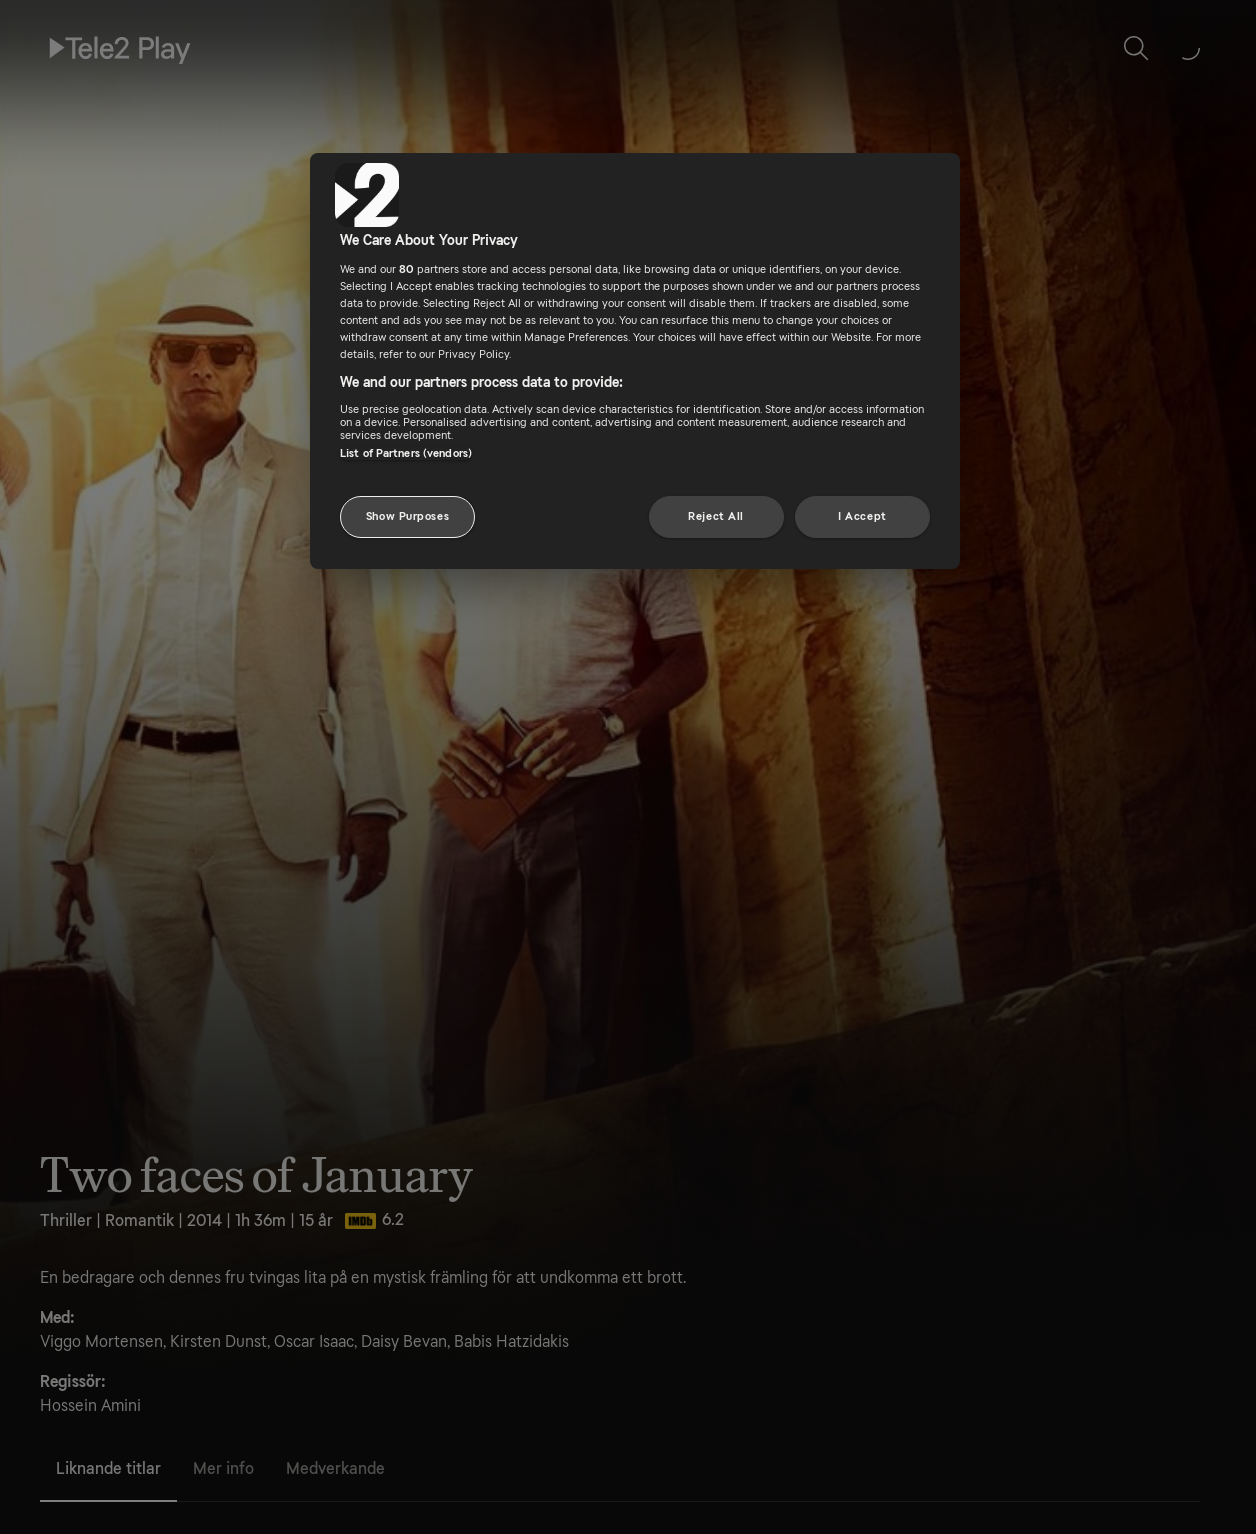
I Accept (862, 516)
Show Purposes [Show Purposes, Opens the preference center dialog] (407, 516)
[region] (635, 361)
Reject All (716, 516)
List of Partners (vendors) (406, 453)
